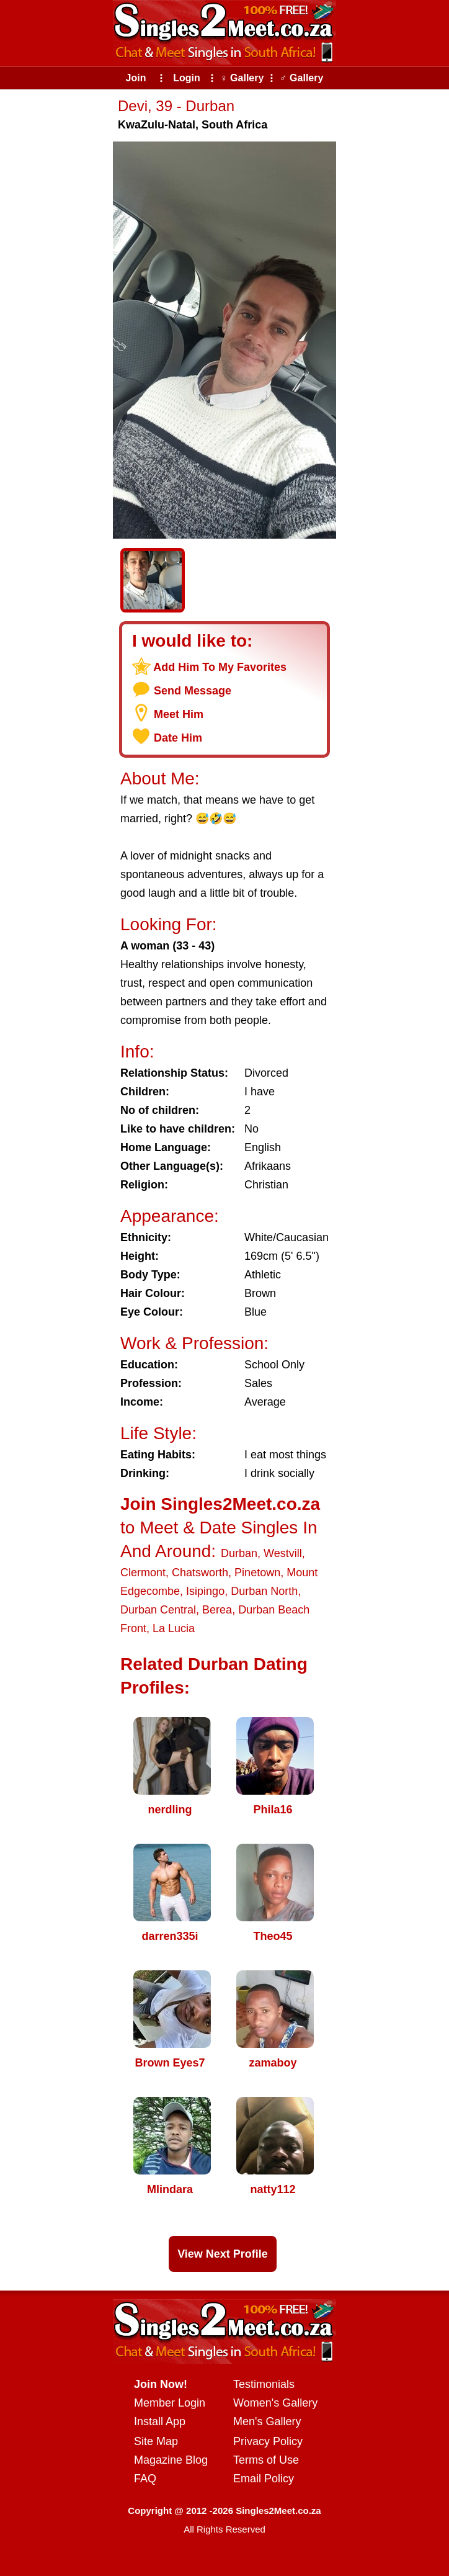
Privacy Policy (268, 2441)
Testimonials (264, 2384)
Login (186, 78)
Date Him (178, 738)
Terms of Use (266, 2460)
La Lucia (174, 1628)
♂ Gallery (302, 78)
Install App (159, 2421)
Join (136, 78)
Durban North (264, 1591)
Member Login (169, 2403)
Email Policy (263, 2478)
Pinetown (257, 1572)
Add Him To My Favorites (220, 667)
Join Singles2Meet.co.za (220, 1504)
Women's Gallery (275, 2403)
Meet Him (178, 714)
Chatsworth (200, 1572)
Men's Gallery (267, 2421)
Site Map (156, 2441)
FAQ (145, 2478)
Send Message (192, 690)
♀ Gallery (242, 78)
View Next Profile (222, 2254)
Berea (217, 1610)
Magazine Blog (171, 2460)
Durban (239, 1553)
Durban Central (158, 1610)
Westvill (283, 1553)
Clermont (143, 1572)
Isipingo (205, 1591)
